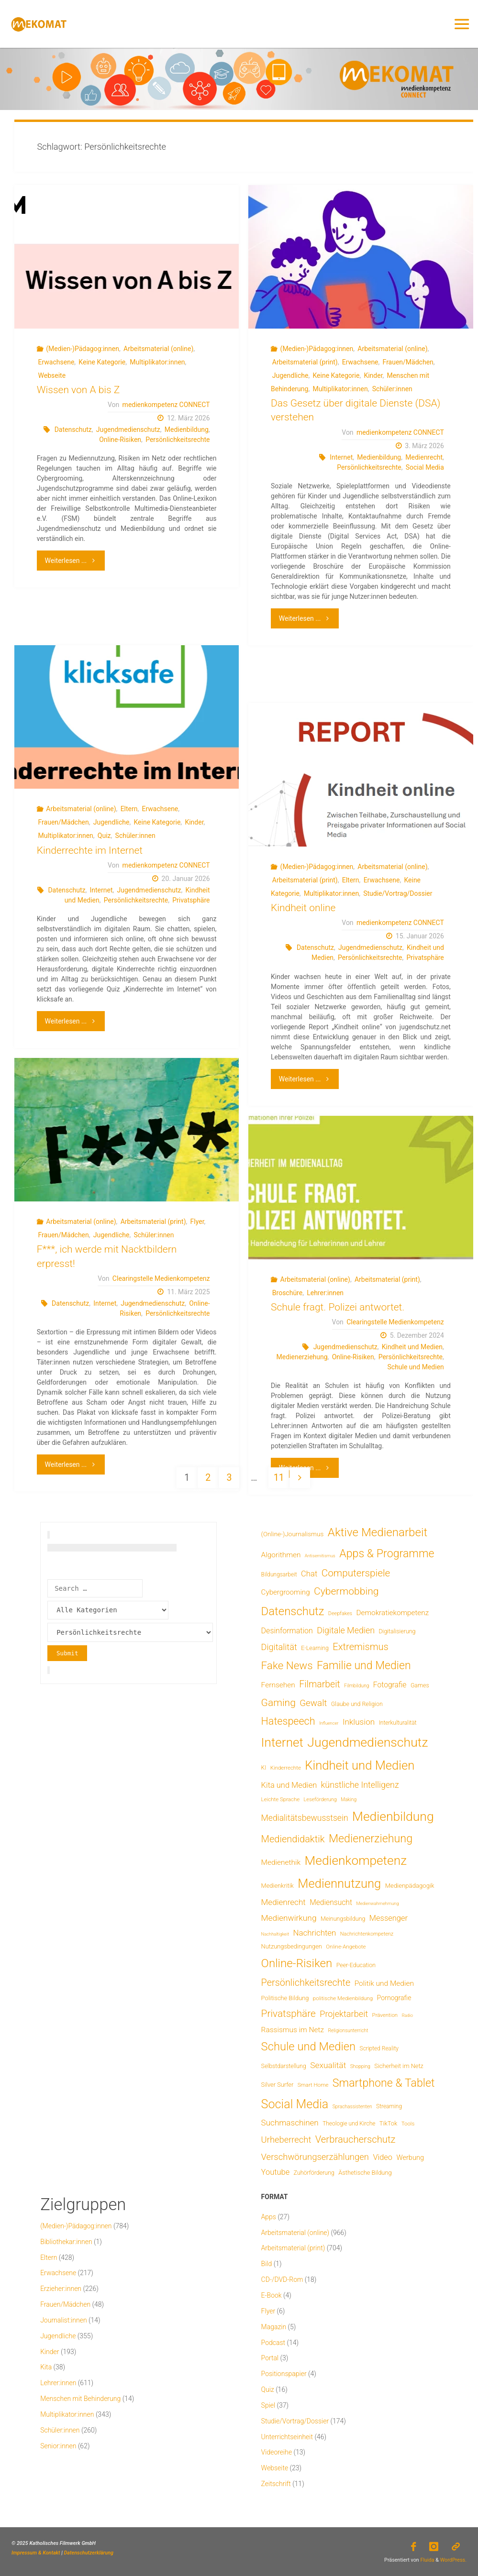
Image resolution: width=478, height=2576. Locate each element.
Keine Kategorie (101, 362)
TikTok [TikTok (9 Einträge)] (388, 2123)
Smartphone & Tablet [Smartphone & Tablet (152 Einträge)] (384, 2083)
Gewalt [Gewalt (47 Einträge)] (313, 1703)
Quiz (104, 835)
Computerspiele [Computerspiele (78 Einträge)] (356, 1573)
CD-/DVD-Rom (282, 2279)
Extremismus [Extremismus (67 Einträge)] (360, 1646)
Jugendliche (290, 375)
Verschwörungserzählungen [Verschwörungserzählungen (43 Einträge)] (315, 2157)
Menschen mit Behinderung (80, 2398)
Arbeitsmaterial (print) (305, 362)
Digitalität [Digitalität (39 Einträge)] (279, 1647)
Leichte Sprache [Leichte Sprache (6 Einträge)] (280, 1799)
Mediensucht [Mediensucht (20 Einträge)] (331, 1902)
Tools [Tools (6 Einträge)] (408, 2123)
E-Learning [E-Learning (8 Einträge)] (315, 1647)
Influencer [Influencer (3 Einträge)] (329, 1723)
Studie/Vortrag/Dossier (397, 893)
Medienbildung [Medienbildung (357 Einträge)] (393, 1816)
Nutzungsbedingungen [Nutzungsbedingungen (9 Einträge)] (291, 1946)
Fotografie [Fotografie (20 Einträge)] (390, 1684)
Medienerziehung (302, 1357)
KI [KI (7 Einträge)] (264, 1767)
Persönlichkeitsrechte (177, 439)
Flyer (197, 1221)
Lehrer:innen (325, 1293)
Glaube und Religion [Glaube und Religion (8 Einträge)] (357, 1703)
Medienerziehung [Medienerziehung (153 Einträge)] (370, 1838)
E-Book (271, 2295)
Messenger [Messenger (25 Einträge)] (388, 1918)
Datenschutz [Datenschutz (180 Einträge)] (292, 1611)
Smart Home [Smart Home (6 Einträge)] (313, 2084)
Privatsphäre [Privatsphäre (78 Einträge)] (288, 2013)
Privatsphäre (191, 900)
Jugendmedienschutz (128, 429)
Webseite (52, 375)
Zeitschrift (276, 2484)
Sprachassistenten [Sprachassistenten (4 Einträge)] (352, 2106)
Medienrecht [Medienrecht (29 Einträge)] (283, 1902)
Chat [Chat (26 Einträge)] (309, 1573)
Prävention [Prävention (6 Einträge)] (385, 2015)
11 (279, 1477)
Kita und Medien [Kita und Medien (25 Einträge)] (289, 1785)
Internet (341, 457)
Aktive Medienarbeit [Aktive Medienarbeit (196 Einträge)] (377, 1532)
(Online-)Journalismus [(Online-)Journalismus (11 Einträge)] (292, 1534)
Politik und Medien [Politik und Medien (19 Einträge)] (384, 1983)
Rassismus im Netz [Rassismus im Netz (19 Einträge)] (292, 2030)
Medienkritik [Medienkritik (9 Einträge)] (277, 1885)
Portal (270, 2358)
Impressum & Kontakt (35, 2553)
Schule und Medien (416, 1367)
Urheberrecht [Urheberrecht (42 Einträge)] (286, 2140)
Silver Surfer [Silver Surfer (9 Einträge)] (277, 2084)
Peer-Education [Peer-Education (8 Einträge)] (356, 1965)
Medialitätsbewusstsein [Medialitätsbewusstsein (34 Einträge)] (304, 1818)
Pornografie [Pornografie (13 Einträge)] (394, 1998)
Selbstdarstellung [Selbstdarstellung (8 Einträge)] (283, 2066)
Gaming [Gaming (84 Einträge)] (278, 1702)
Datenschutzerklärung (88, 2553)
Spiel (268, 2405)
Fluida (426, 2559)
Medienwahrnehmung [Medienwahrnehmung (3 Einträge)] (377, 1903)
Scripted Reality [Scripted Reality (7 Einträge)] (379, 2048)
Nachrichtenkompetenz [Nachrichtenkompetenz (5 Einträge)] (366, 1934)
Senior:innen (58, 2446)
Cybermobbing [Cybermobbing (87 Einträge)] (346, 1591)
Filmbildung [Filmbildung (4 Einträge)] (356, 1685)
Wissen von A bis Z (78, 390)
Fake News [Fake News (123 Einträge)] (287, 1665)
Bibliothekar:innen (66, 2242)
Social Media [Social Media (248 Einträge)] (295, 2104)
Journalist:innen (63, 2320)
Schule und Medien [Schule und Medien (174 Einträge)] (308, 2046)
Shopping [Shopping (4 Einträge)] (360, 2066)
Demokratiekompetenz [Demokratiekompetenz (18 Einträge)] (392, 1612)
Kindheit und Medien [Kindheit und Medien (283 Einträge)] (359, 1765)
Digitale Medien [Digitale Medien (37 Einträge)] (346, 1630)
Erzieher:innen (60, 2288)
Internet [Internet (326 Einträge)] (282, 1742)
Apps (268, 2217)
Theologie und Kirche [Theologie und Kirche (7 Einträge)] (348, 2123)
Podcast (273, 2342)
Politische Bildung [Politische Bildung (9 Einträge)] (285, 1998)
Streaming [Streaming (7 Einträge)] (389, 2106)
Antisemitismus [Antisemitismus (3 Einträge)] (320, 1555)
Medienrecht (424, 457)
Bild (266, 2264)
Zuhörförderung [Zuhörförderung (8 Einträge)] (314, 2172)
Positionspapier (284, 2374)
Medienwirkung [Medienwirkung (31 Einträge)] (289, 1918)
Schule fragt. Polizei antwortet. (337, 1307)
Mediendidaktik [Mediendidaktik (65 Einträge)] (293, 1839)
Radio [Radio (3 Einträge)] (407, 2015)
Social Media (425, 467)
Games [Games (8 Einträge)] (420, 1685)
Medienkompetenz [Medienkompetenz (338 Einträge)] (356, 1860)
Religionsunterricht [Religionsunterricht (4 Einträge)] (348, 2030)
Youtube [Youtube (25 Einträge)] (275, 2172)
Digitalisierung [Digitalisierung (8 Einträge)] (396, 1631)
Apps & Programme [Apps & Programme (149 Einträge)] (386, 1553)
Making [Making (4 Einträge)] (348, 1799)
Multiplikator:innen (157, 362)
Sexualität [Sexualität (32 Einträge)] (328, 2065)
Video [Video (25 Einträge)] (382, 2157)
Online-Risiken (120, 439)
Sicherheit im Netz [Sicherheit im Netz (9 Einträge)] (398, 2066)
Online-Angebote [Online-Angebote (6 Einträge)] (346, 1946)
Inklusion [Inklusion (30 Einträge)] (359, 1722)
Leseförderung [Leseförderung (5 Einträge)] (320, 1799)
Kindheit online (303, 908)
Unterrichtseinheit (287, 2437)
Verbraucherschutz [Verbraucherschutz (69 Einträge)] (355, 2139)
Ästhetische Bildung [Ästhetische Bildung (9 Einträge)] (364, 2172)
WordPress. (453, 2559)
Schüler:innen (392, 389)
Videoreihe (276, 2452)
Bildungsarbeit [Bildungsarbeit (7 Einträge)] (279, 1574)
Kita (46, 2367)
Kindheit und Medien (412, 1347)
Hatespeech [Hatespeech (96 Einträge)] (288, 1721)
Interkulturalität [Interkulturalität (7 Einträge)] (398, 1722)
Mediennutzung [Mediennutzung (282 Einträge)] (339, 1883)
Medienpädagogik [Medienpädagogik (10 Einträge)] (409, 1885)
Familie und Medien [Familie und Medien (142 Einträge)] (364, 1665)
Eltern (129, 809)
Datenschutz (73, 429)
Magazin (274, 2327)
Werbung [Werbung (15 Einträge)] (410, 2157)
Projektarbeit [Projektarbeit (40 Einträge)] (344, 2014)
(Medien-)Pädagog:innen (82, 348)
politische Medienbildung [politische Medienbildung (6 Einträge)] (343, 1998)
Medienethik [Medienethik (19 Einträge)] (281, 1862)
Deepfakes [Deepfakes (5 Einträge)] (340, 1613)
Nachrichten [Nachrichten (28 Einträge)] (314, 1933)
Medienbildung (187, 429)
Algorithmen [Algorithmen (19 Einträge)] (281, 1555)
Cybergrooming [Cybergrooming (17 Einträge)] (285, 1592)
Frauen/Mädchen (408, 362)
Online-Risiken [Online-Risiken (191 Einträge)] (297, 1963)
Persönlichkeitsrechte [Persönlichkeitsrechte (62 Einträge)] (306, 1982)
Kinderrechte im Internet (90, 850)
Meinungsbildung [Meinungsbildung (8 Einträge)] (343, 1918)
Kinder (373, 375)
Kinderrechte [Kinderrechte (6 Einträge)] (285, 1767)
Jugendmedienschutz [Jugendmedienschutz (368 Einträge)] (367, 1742)
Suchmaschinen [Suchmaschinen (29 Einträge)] (290, 2122)
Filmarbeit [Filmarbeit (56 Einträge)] (319, 1684)
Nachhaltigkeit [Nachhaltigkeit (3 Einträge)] (275, 1934)
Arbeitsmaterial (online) (158, 348)
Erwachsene (56, 362)
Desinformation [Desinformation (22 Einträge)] (287, 1630)
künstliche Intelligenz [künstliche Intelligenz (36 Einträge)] (360, 1785)
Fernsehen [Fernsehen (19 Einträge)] (278, 1685)
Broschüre (287, 1293)
